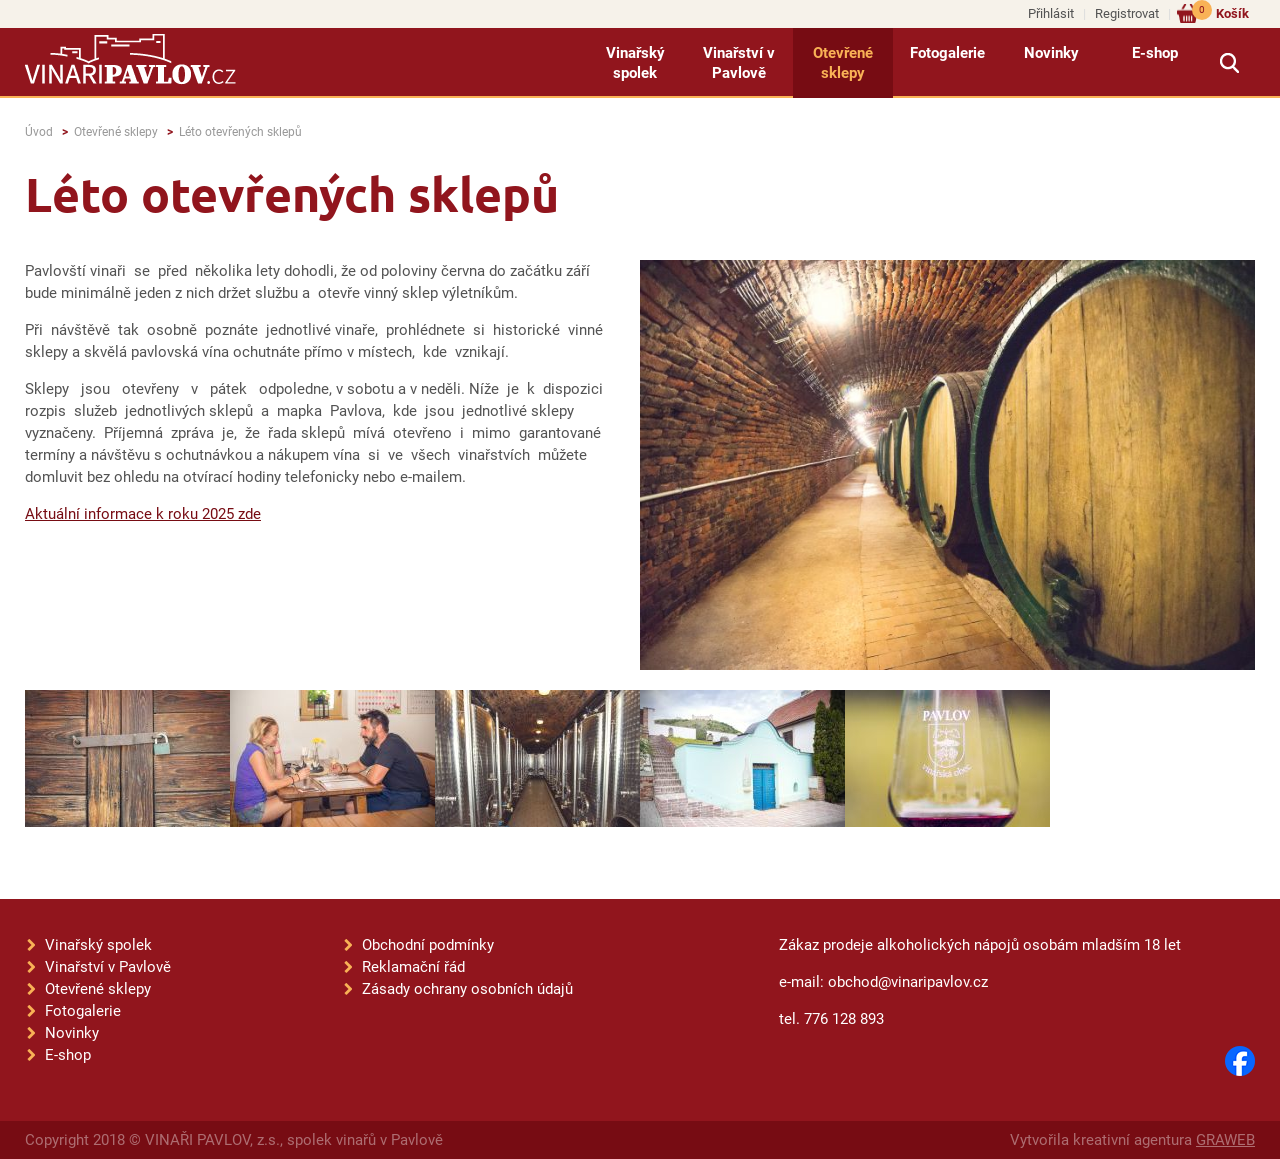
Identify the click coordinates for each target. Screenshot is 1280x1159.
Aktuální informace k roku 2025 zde (143, 514)
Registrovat (1127, 13)
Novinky (1051, 53)
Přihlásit (1051, 13)
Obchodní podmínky (428, 945)
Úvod (39, 132)
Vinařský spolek (635, 63)
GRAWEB (1225, 1140)
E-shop (1155, 53)
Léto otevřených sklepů (240, 132)
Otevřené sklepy (843, 63)
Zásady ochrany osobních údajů (467, 989)
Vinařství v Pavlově (739, 63)
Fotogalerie (947, 53)
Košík (1220, 12)
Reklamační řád (413, 967)
